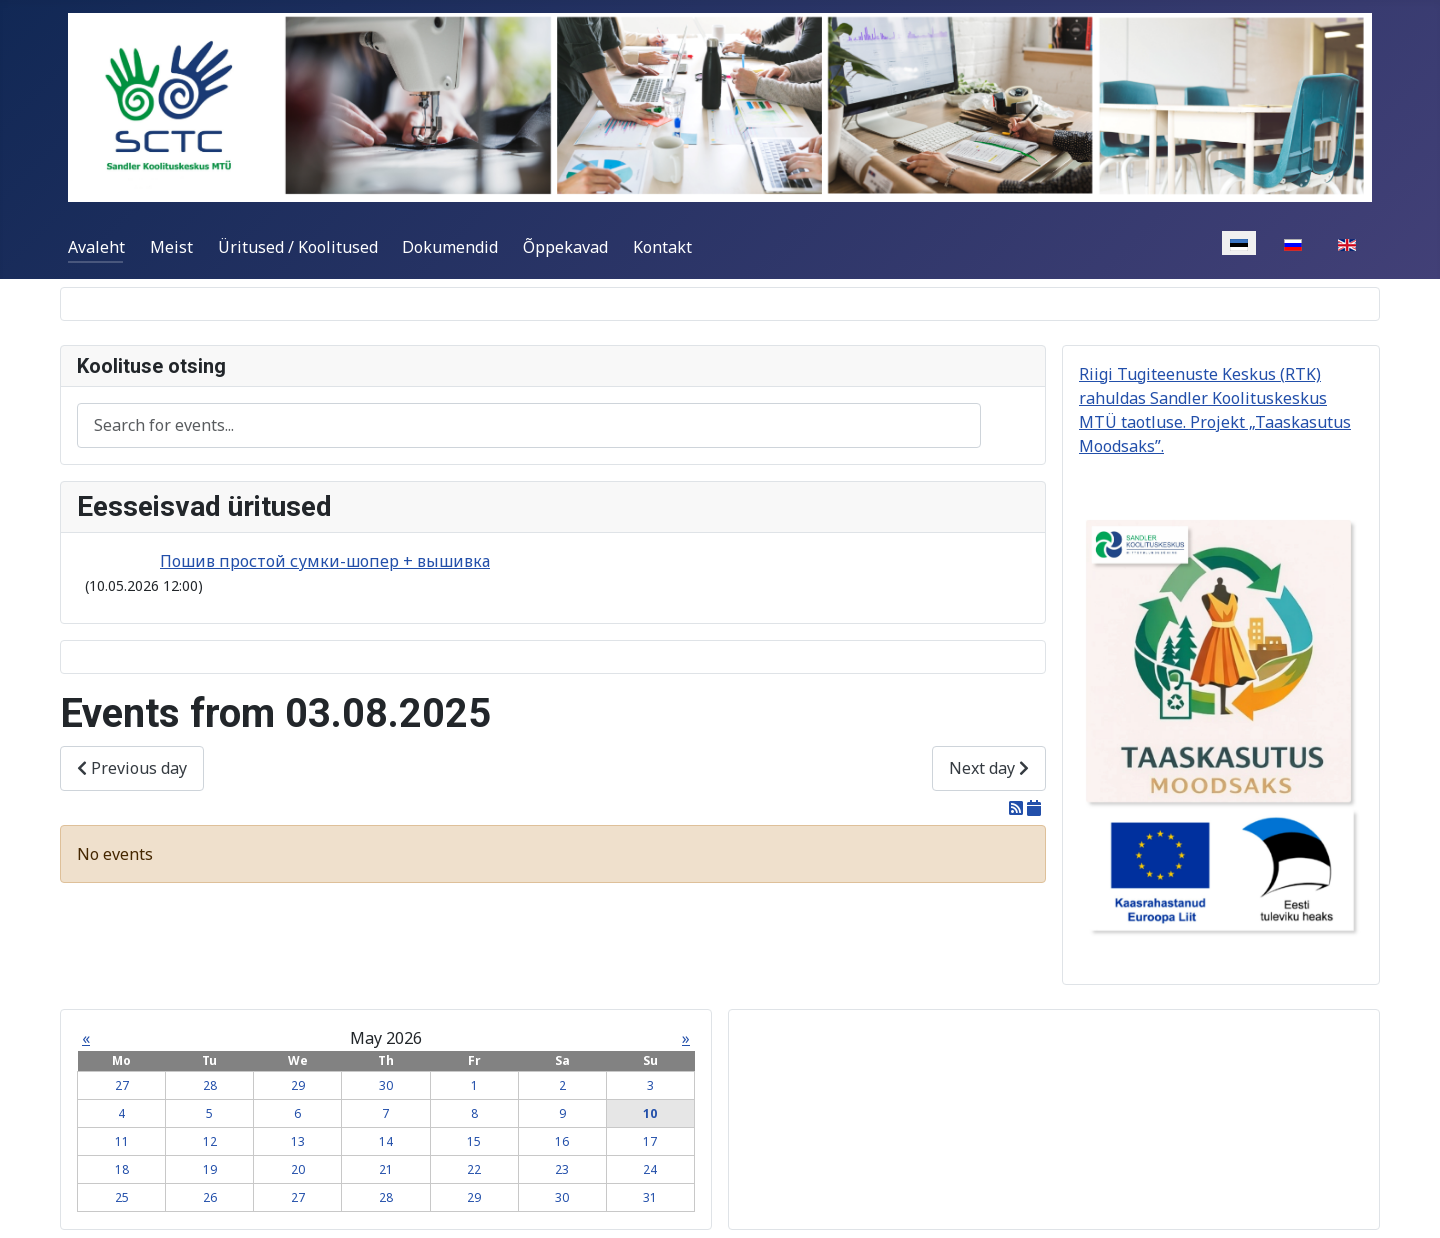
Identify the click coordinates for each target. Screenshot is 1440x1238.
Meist (171, 247)
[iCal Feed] (1034, 808)
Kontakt (662, 247)
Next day (989, 768)
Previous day (132, 768)
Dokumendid (450, 247)
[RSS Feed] (1018, 808)
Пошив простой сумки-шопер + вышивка (325, 561)
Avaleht (96, 247)
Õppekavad (565, 247)
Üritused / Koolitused (298, 247)
